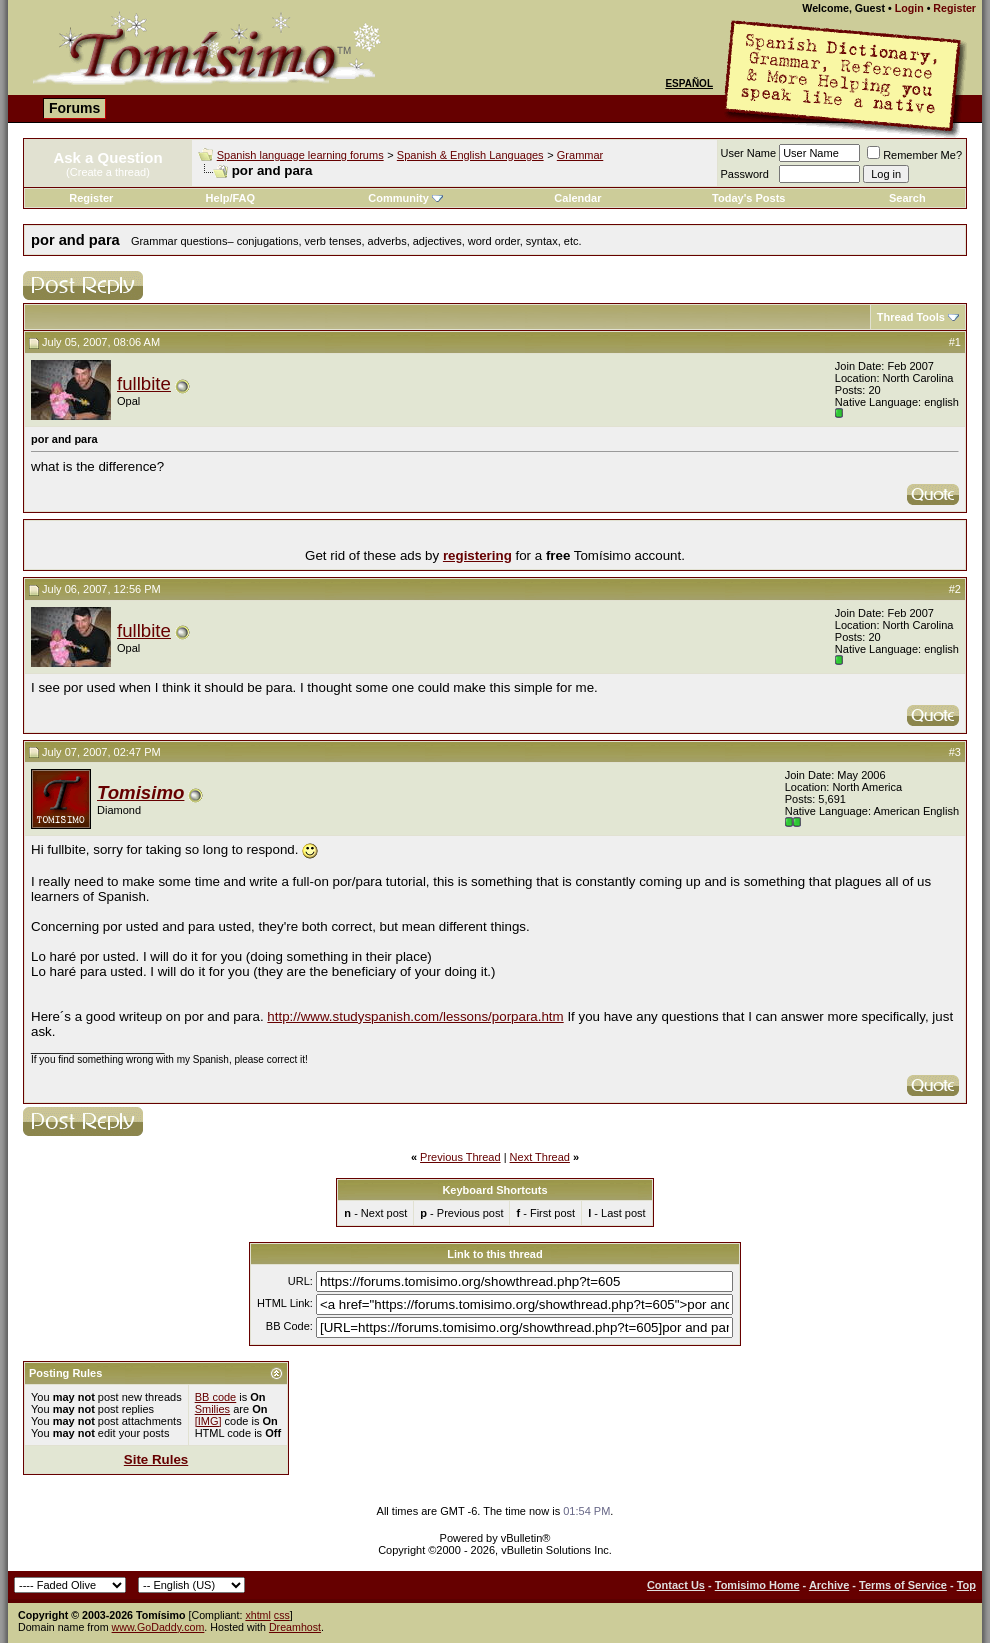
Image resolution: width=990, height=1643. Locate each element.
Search (907, 198)
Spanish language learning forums (300, 155)
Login (909, 8)
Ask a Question (107, 157)
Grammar (580, 155)
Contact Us (676, 1585)
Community (405, 198)
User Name (749, 153)
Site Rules (156, 1459)
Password (745, 174)
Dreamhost (295, 1627)
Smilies (212, 1409)
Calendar (577, 198)
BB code (216, 1397)
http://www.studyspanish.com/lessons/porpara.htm (415, 1016)
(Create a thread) (108, 172)
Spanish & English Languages (470, 155)
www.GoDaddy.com (158, 1627)
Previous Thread (460, 1157)
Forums (74, 108)
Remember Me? (914, 155)
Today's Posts (748, 198)
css (282, 1615)
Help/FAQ (231, 198)
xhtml (257, 1615)
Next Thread (540, 1157)
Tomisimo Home (757, 1585)
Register (954, 8)
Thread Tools (911, 317)
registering (477, 555)
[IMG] (208, 1421)
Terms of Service (903, 1585)
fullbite (144, 383)
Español (689, 83)
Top (966, 1585)
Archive (829, 1585)
